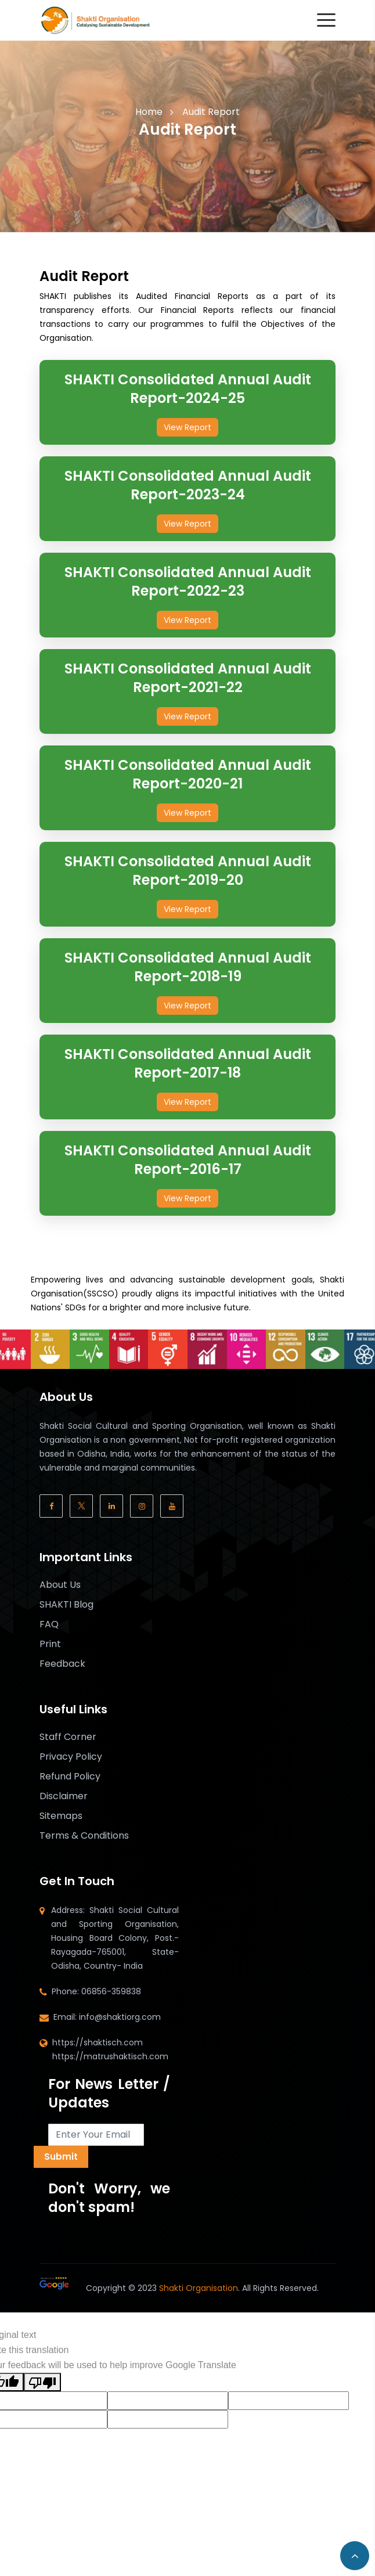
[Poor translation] (42, 2382)
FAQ (49, 1624)
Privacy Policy (70, 1757)
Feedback (62, 1664)
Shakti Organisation (198, 2288)
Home (149, 111)
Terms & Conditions (84, 1836)
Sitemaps (60, 1816)
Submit (61, 2156)
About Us (60, 1585)
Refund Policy (69, 1776)
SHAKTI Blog (66, 1605)
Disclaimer (63, 1796)
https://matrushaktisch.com (110, 2056)
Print (50, 1644)
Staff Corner (67, 1737)
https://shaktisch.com (97, 2042)
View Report (187, 427)
